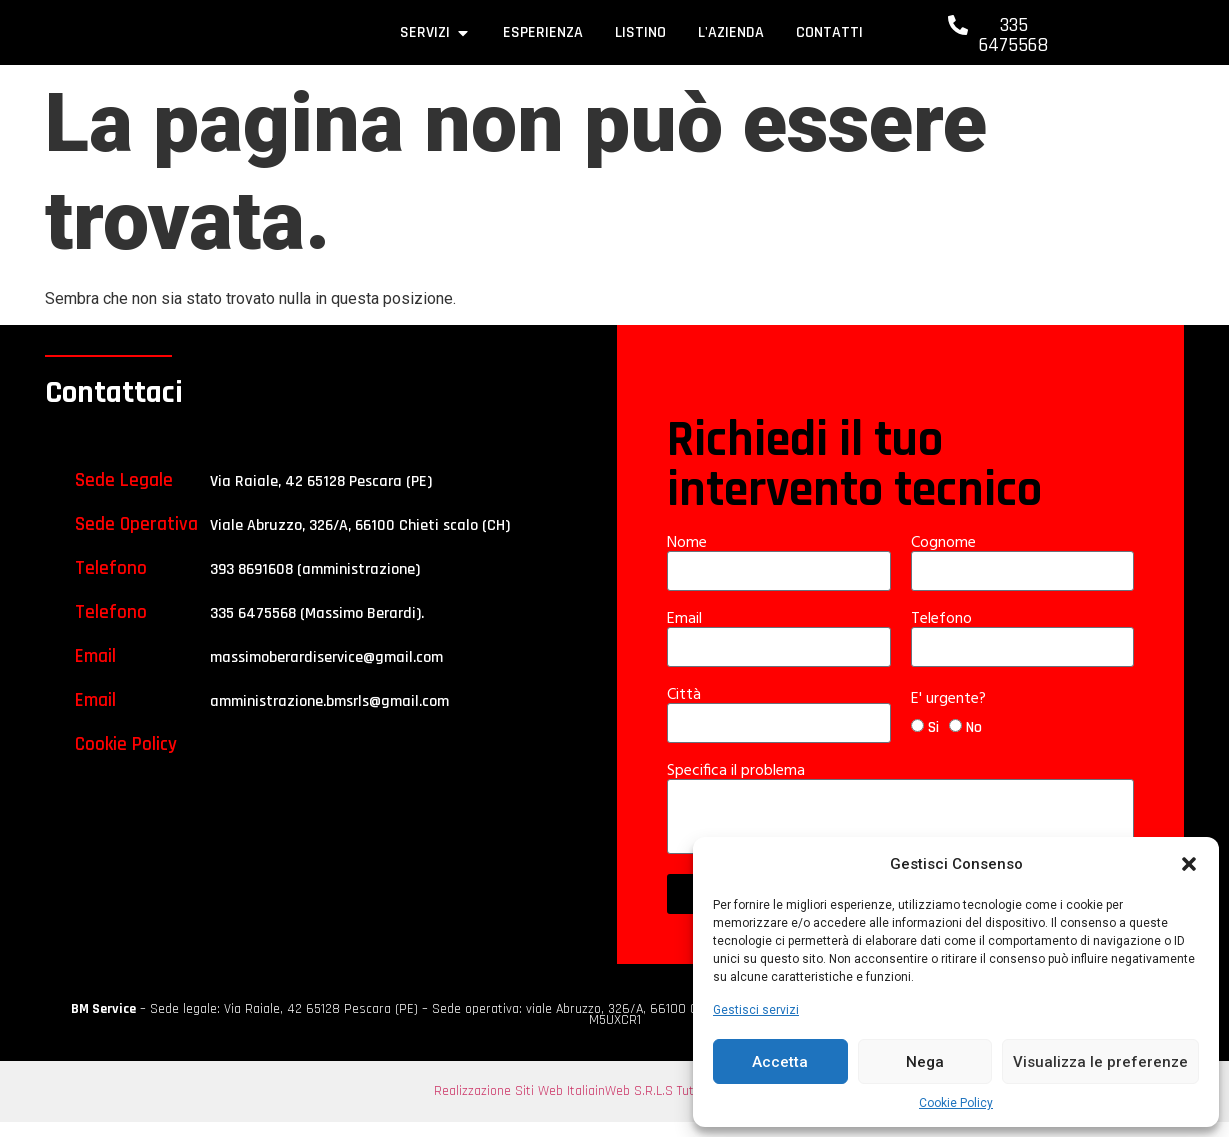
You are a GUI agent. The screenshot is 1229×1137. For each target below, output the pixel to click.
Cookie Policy (956, 1103)
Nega (925, 1062)
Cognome (945, 558)
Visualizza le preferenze (1100, 1062)
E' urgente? (950, 714)
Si (933, 743)
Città (686, 710)
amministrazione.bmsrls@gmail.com (329, 716)
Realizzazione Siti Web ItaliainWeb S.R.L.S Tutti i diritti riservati (615, 1106)
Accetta (780, 1062)
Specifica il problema (738, 786)
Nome (689, 558)
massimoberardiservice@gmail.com (326, 672)
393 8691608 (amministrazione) (315, 584)
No (974, 743)
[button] (1189, 859)
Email (686, 634)
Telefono (943, 634)
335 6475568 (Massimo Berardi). (317, 628)
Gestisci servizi (756, 1010)
